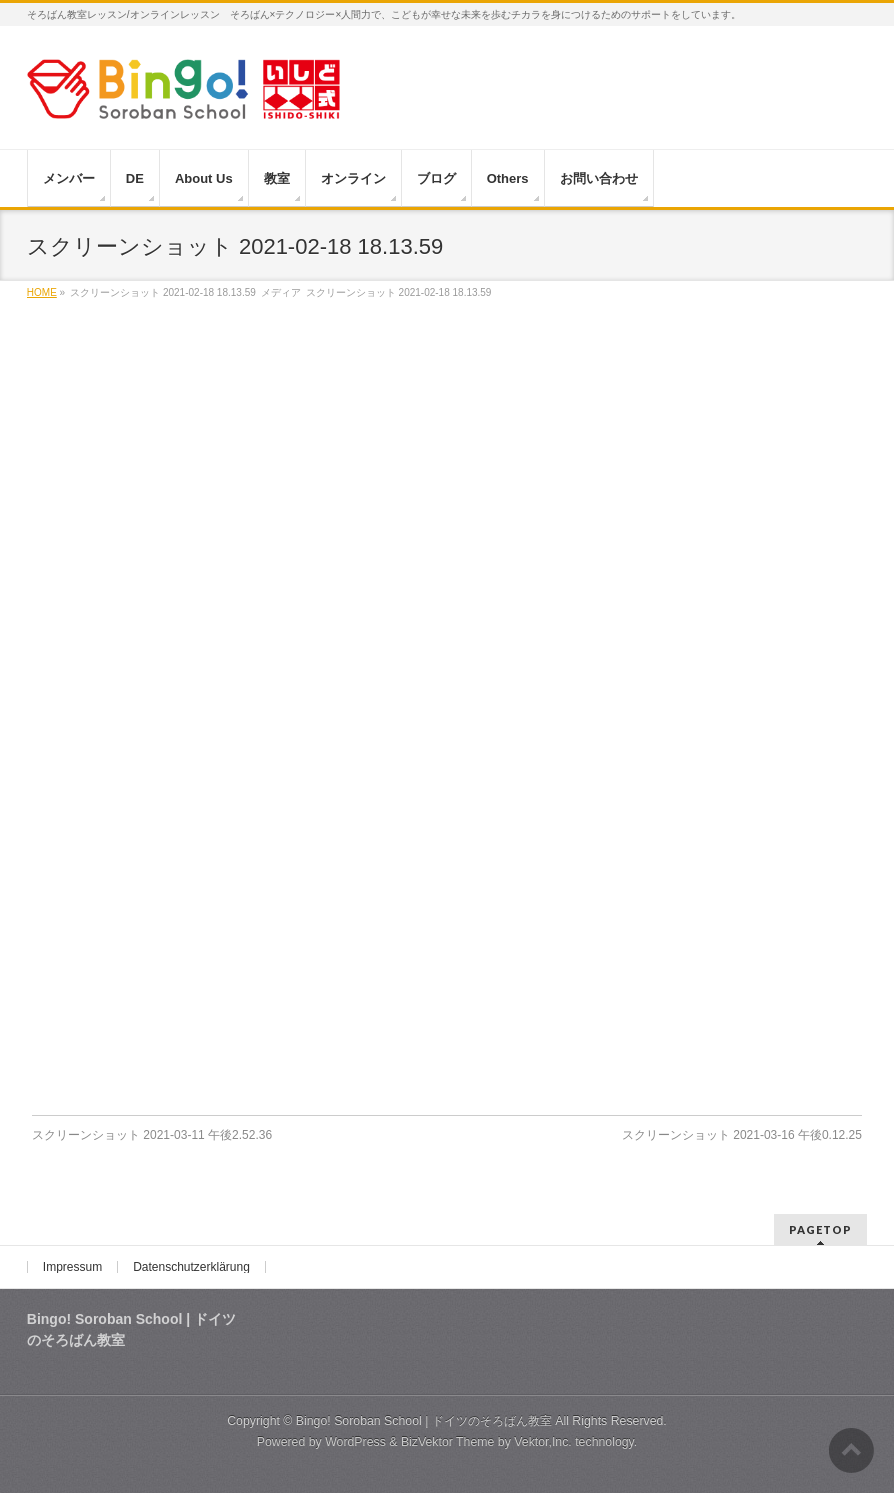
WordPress (355, 1442)
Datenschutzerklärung (191, 1267)
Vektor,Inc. (543, 1442)
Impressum (72, 1267)
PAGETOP (820, 1229)
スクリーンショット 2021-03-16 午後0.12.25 (742, 1135)
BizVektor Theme (448, 1442)
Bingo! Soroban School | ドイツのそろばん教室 (424, 1421)
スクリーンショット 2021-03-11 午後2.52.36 (152, 1135)
